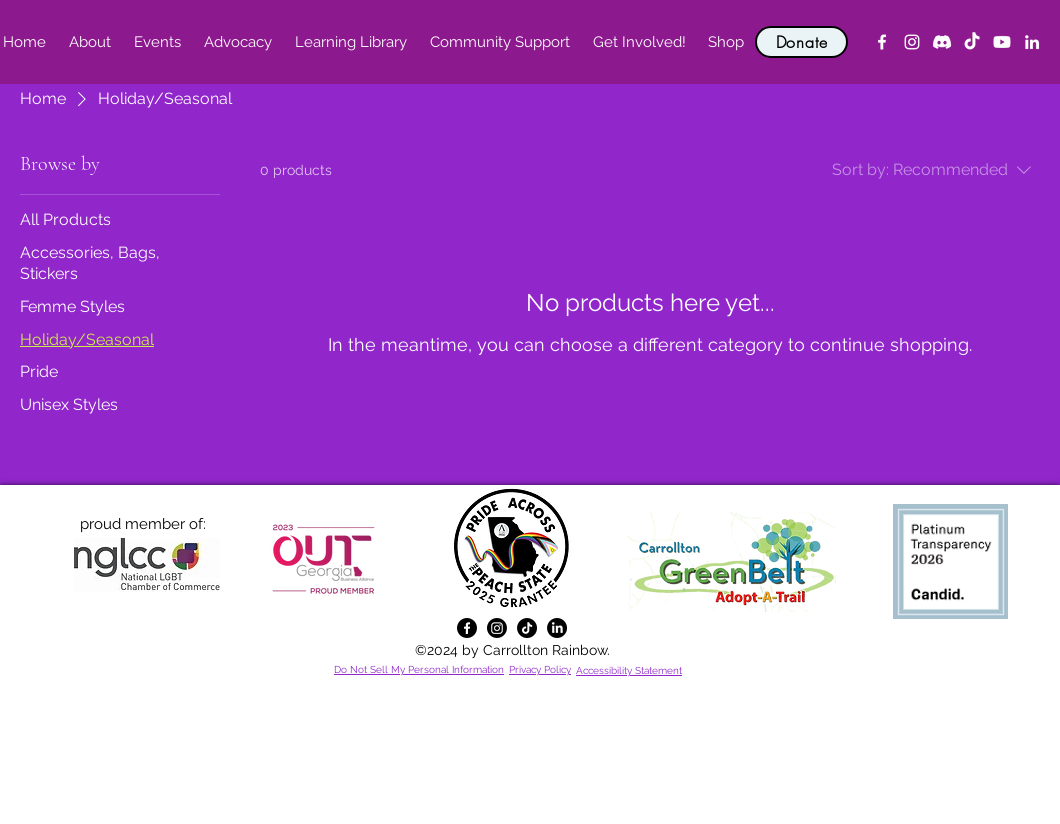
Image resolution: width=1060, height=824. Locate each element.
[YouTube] (1002, 42)
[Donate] (801, 42)
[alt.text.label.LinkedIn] (1032, 42)
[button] (89, 42)
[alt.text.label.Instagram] (912, 42)
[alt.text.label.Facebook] (882, 42)
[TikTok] (972, 42)
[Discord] (942, 42)
